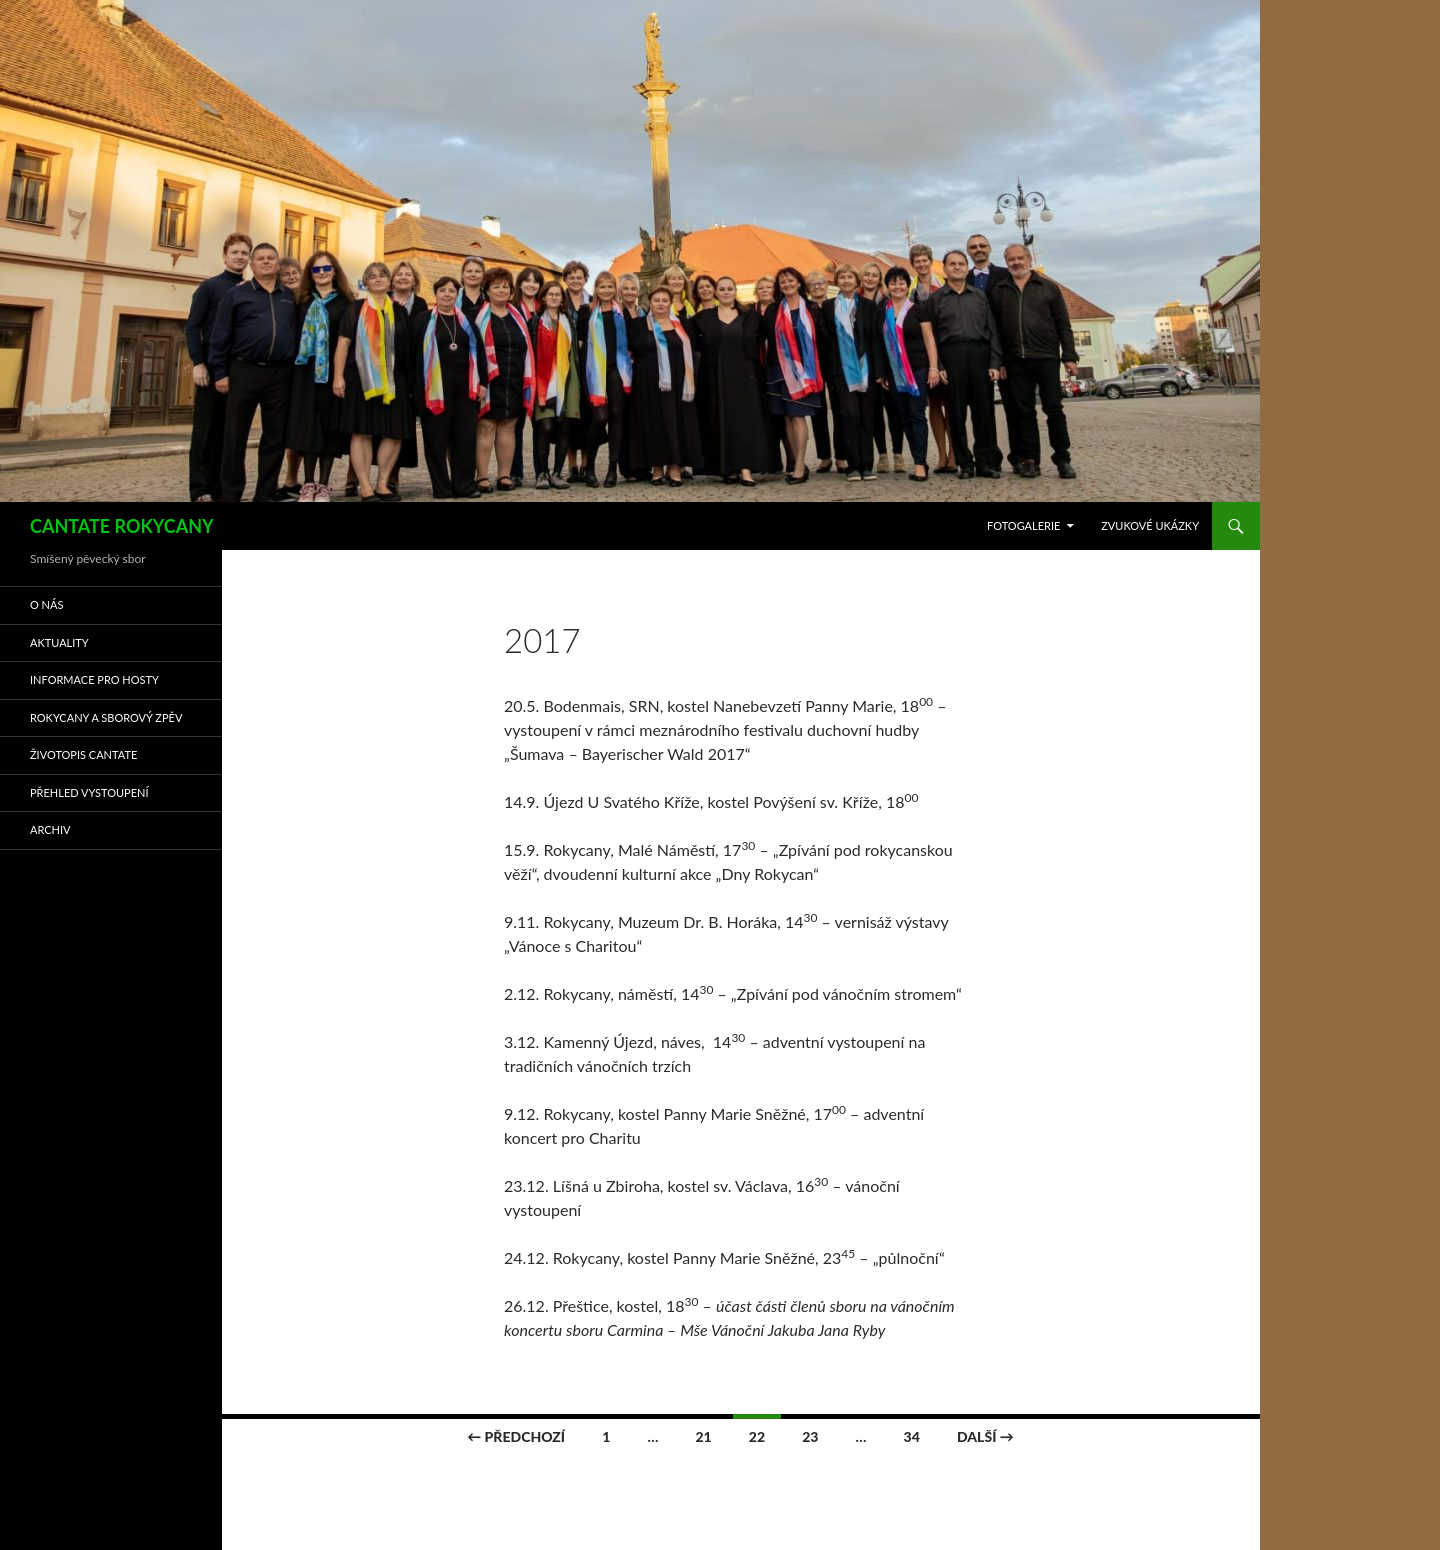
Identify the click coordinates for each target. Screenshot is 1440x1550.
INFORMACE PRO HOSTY (94, 679)
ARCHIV (50, 829)
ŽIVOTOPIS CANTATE (83, 754)
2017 (542, 640)
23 (810, 1436)
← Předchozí (516, 1436)
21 (703, 1436)
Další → (985, 1436)
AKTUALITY (59, 642)
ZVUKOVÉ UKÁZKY (1150, 525)
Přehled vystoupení (89, 792)
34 (912, 1436)
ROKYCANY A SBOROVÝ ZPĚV (106, 717)
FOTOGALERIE (1023, 525)
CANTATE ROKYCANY (122, 526)
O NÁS (46, 604)
